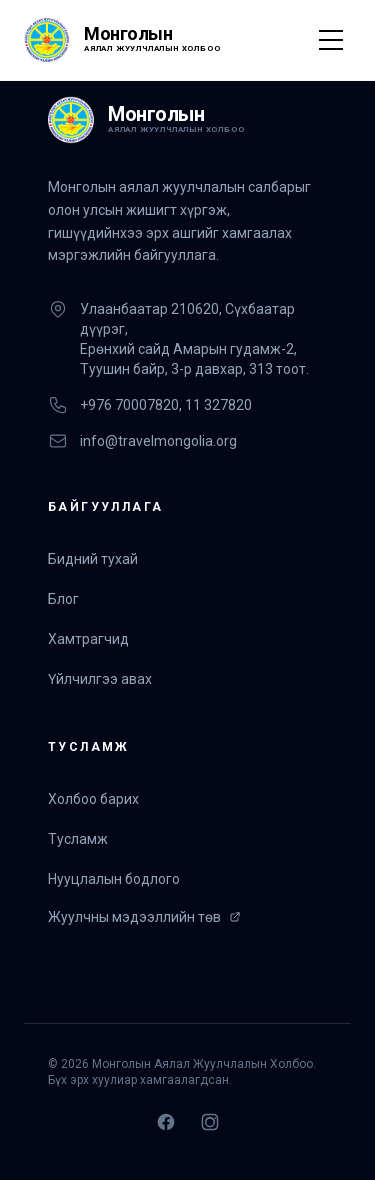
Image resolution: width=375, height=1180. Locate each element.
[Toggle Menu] (331, 40)
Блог (63, 599)
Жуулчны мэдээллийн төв (144, 917)
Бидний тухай (93, 559)
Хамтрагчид (88, 639)
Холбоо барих (93, 799)
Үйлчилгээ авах (100, 679)
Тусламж (78, 839)
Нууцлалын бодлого (114, 879)
